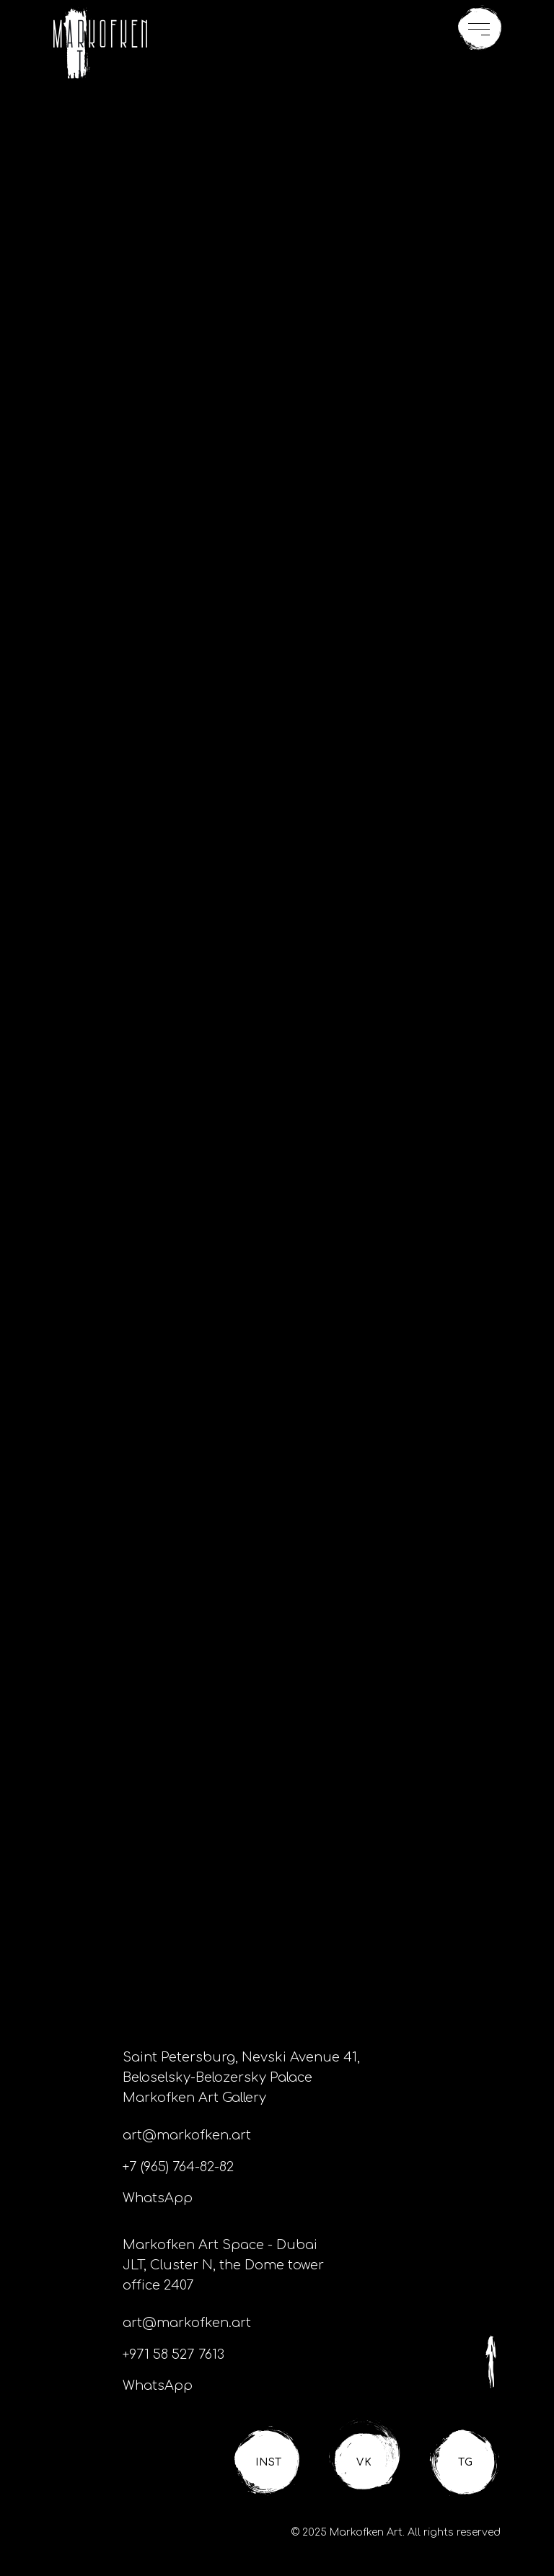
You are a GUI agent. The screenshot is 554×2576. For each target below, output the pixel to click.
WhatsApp (158, 2198)
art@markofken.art (187, 2135)
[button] (479, 28)
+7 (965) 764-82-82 (178, 2167)
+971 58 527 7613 (173, 2354)
